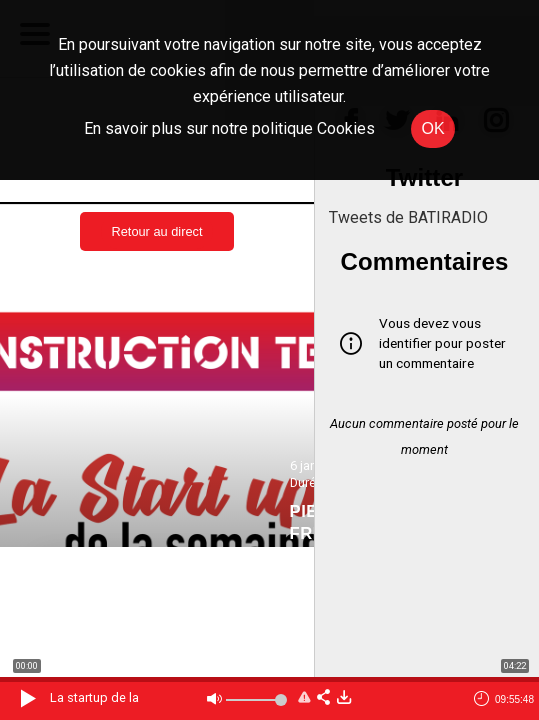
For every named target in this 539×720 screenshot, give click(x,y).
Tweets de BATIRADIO (408, 217)
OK (432, 128)
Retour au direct (156, 231)
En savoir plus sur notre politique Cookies (229, 128)
